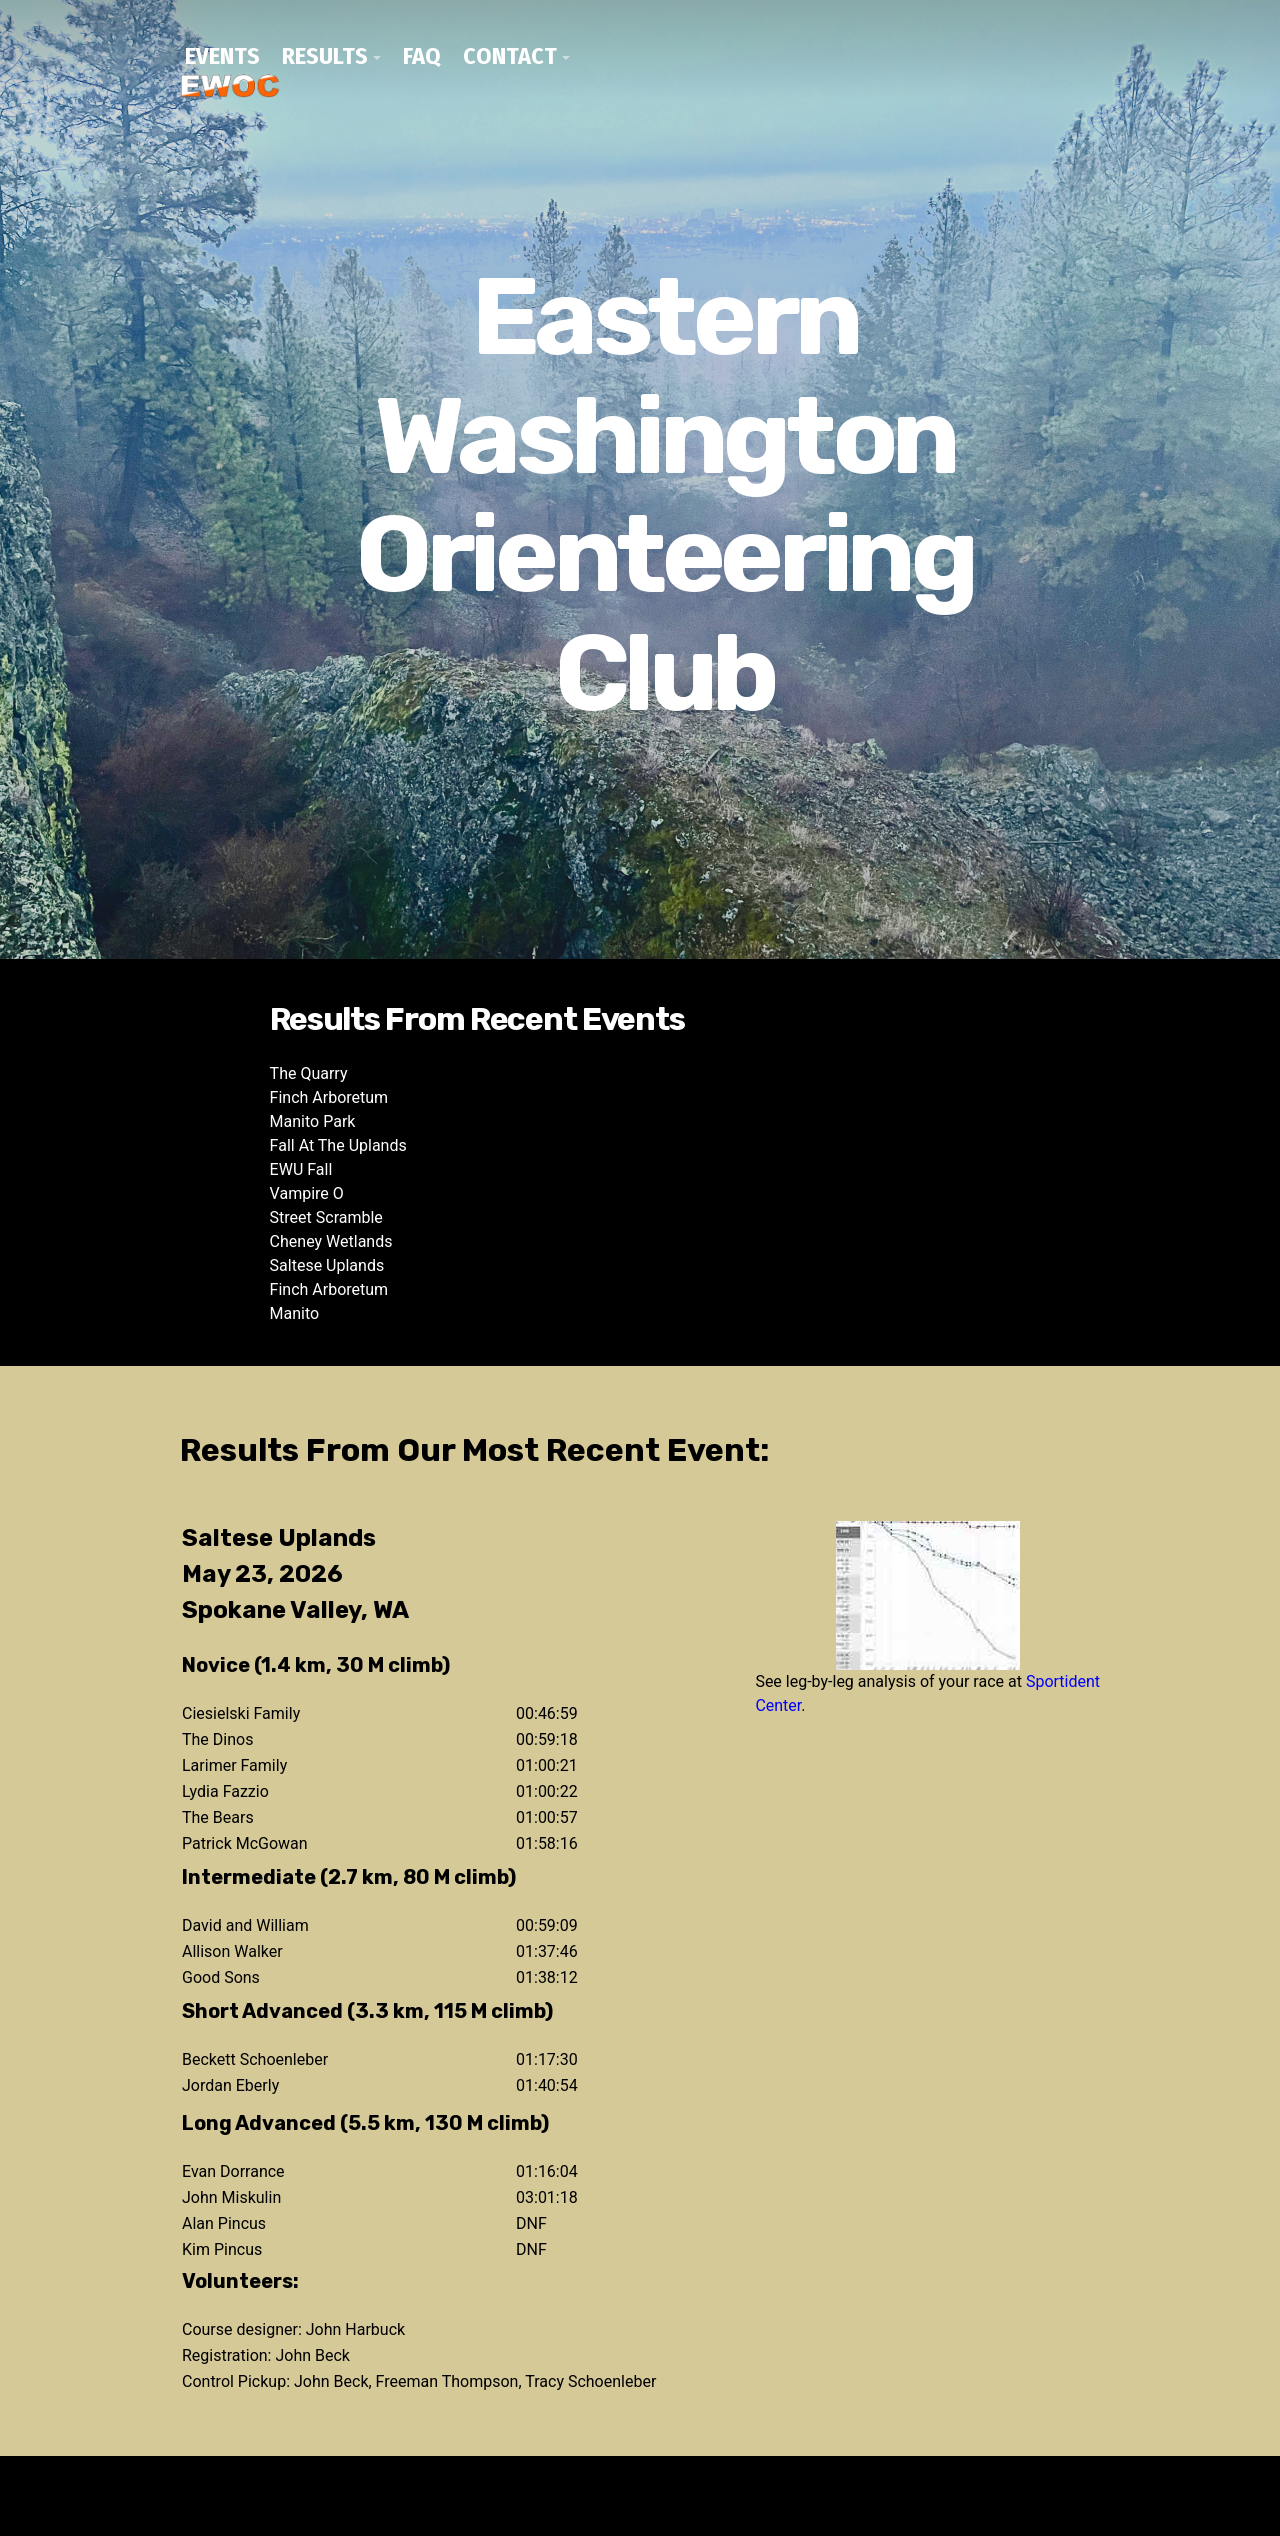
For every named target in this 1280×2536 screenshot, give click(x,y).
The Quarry (309, 1073)
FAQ (422, 56)
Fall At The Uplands (338, 1145)
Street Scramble (326, 1217)
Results (325, 56)
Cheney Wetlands (331, 1241)
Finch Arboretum (329, 1097)
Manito (295, 1313)
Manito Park (313, 1121)
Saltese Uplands (327, 1265)
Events (222, 56)
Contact (510, 56)
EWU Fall (301, 1169)
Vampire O (307, 1193)
